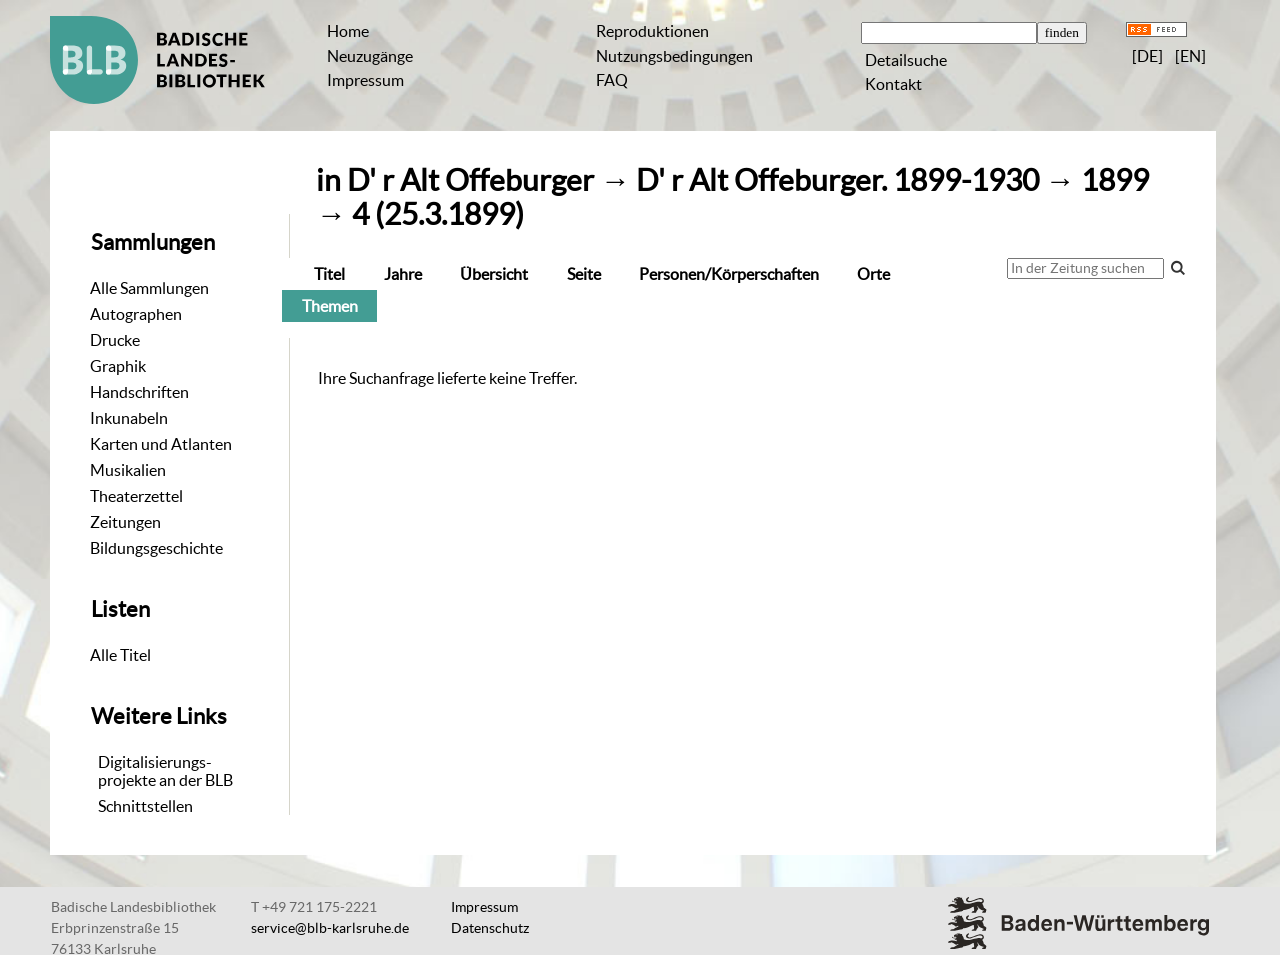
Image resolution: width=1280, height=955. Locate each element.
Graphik (118, 366)
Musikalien (128, 470)
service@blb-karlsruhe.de (330, 928)
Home (348, 31)
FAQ (612, 80)
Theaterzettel (136, 496)
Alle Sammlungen (149, 288)
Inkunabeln (129, 418)
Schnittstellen (145, 806)
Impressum (365, 80)
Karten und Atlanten (161, 444)
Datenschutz (490, 928)
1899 (1115, 180)
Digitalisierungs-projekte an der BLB (165, 771)
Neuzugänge (370, 56)
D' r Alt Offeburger (470, 180)
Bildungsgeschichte (156, 548)
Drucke (115, 340)
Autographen (136, 314)
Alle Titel (120, 655)
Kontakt (893, 84)
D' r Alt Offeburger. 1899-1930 (837, 180)
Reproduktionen (652, 31)
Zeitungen (125, 522)
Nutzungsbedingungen (674, 56)
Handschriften (139, 392)
